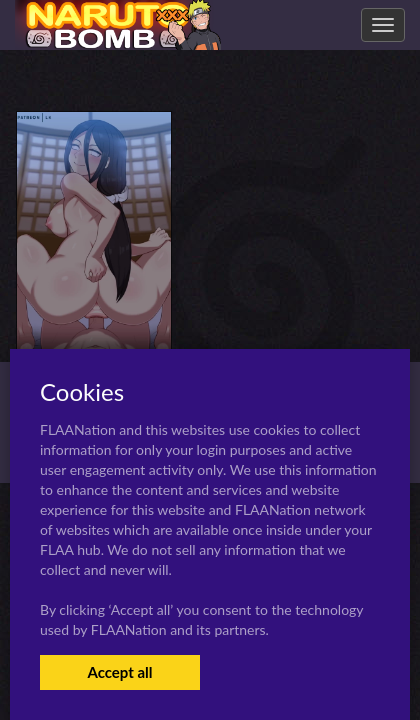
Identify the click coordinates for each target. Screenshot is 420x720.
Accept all (119, 672)
